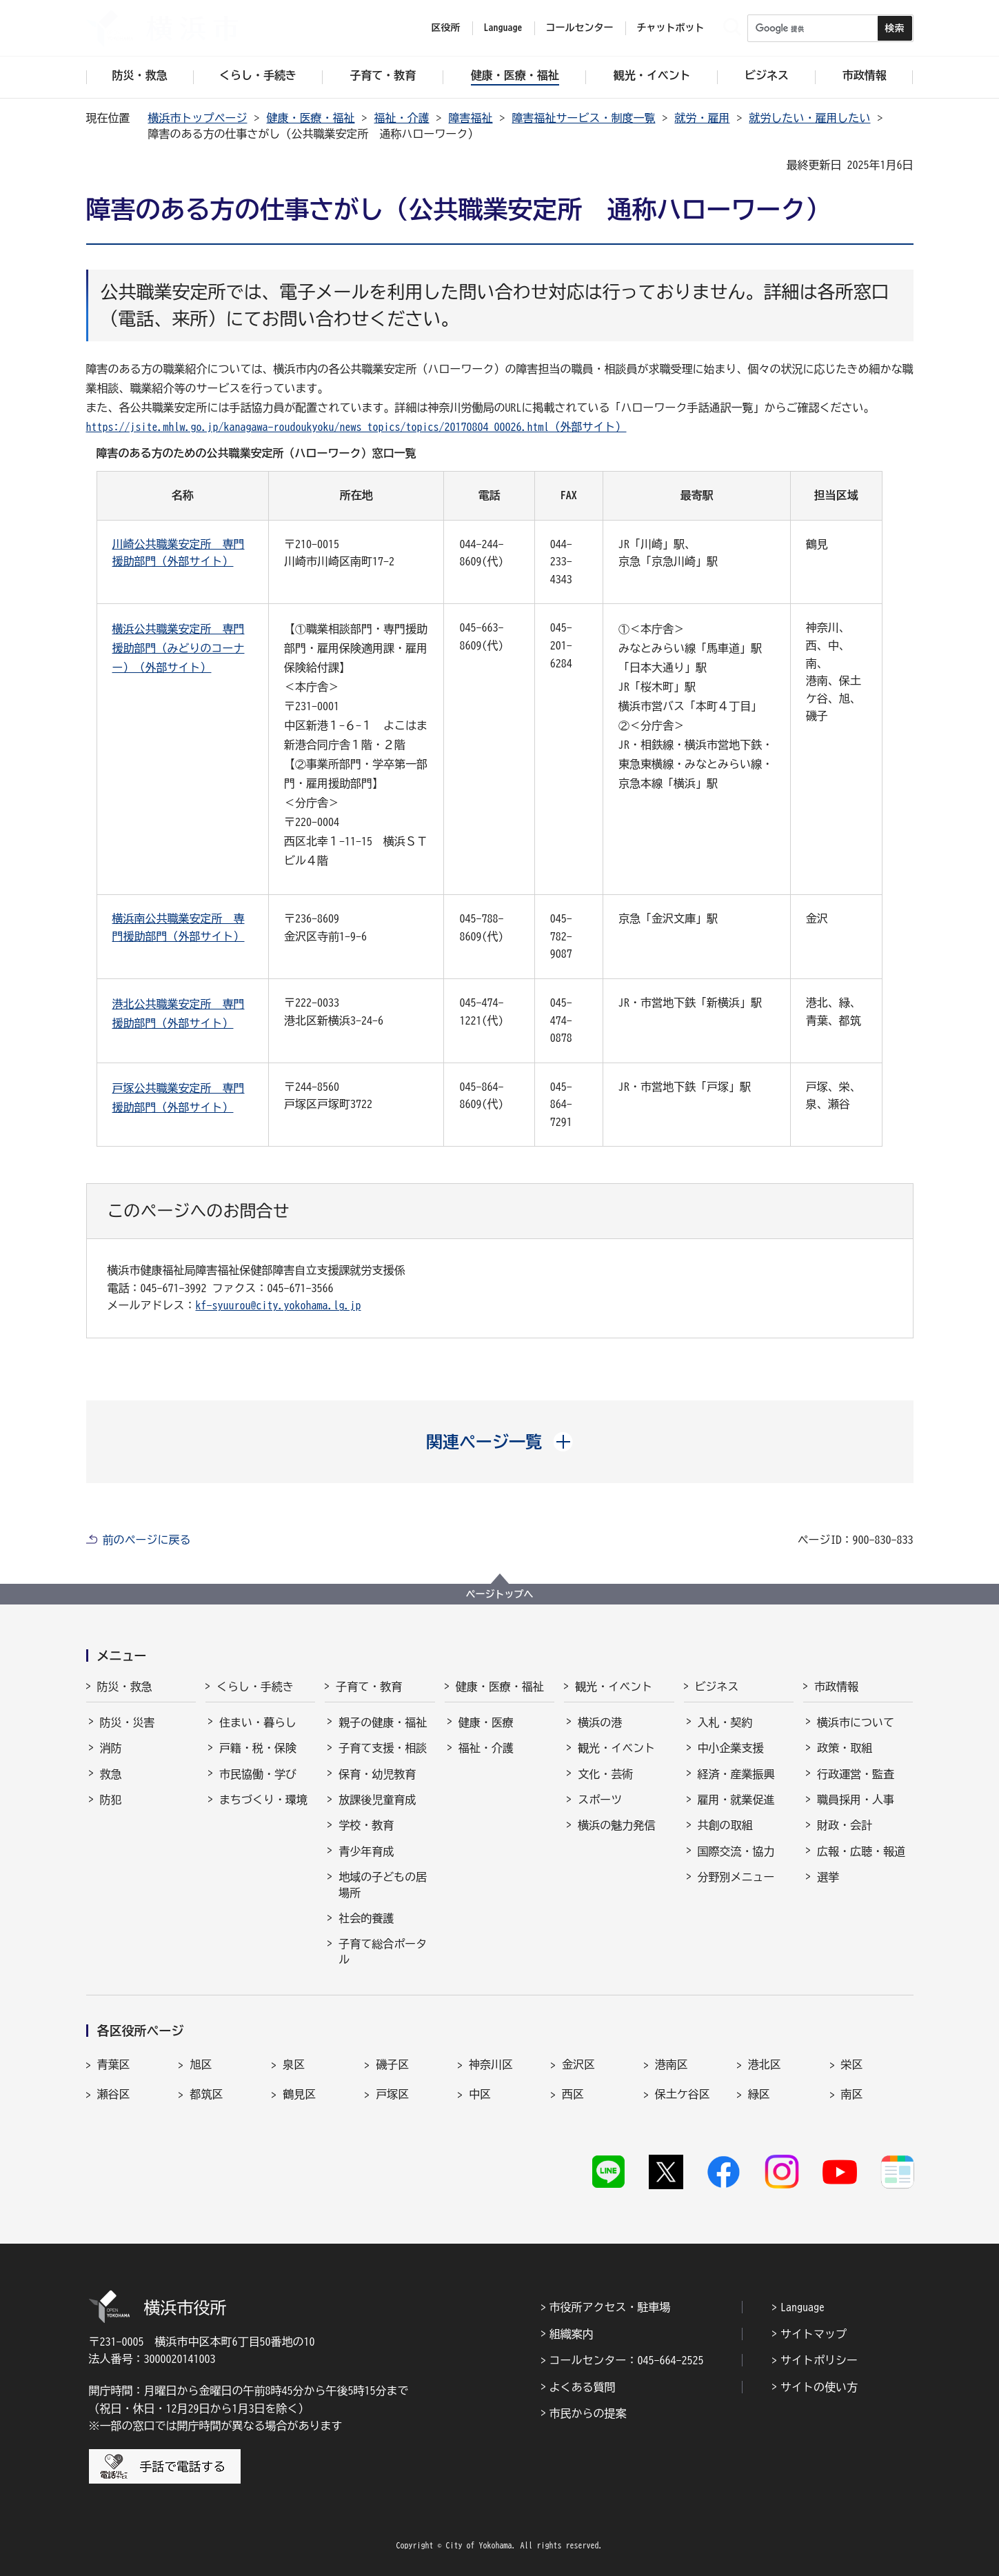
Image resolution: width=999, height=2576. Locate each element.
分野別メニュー (736, 1876)
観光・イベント (613, 1686)
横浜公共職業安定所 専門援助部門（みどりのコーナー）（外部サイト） (178, 648)
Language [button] (503, 27)
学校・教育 (366, 1825)
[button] (499, 1441)
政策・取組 (844, 1747)
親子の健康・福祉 (383, 1722)
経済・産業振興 (736, 1774)
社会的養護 (366, 1918)
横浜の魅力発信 (616, 1825)
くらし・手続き (255, 1686)
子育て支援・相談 (383, 1747)
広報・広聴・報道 (861, 1851)
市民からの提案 (588, 2413)
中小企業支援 (731, 1747)
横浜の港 (600, 1722)
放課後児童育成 (377, 1799)
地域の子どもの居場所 (383, 1884)
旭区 (201, 2064)
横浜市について (855, 1722)
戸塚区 (392, 2094)
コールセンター (580, 27)
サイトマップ (813, 2333)
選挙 (828, 1876)
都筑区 (206, 2094)
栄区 (852, 2064)
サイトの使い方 (819, 2387)
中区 (480, 2094)
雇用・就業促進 (736, 1799)
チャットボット (671, 27)
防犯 (111, 1799)
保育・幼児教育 (377, 1774)
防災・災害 (127, 1722)
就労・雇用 (702, 117)
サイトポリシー (819, 2360)
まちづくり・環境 (263, 1799)
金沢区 (578, 2064)
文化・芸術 (605, 1774)
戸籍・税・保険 (257, 1747)
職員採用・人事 (855, 1799)
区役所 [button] (446, 27)
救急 (111, 1774)
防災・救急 (124, 1686)
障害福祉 (471, 117)
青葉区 (113, 2064)
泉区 (294, 2064)
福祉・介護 (402, 117)
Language (802, 2307)
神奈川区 (491, 2064)
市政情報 (836, 1686)
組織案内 (571, 2333)
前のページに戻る (147, 1539)
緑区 (759, 2094)
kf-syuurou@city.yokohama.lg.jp (278, 1305)
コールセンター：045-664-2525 (626, 2360)
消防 (111, 1747)
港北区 (764, 2064)
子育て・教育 (369, 1686)
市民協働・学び (257, 1774)
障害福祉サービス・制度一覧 (584, 117)
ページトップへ (500, 1594)
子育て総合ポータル (383, 1951)
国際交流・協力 (736, 1851)
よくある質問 (582, 2387)
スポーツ (600, 1799)
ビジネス (717, 1686)
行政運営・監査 (855, 1774)
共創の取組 (725, 1825)
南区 (852, 2094)
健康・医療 (486, 1722)
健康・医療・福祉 (311, 117)
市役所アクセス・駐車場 (610, 2307)
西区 (573, 2094)
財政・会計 (844, 1825)
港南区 (671, 2064)
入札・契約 (725, 1722)
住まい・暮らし (257, 1722)
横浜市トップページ (198, 117)
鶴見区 (299, 2094)
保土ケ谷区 (682, 2094)
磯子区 (392, 2064)
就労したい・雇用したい (810, 117)
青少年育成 (366, 1851)
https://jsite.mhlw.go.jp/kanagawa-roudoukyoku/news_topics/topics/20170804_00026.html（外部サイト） (356, 426)
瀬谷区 (113, 2094)
